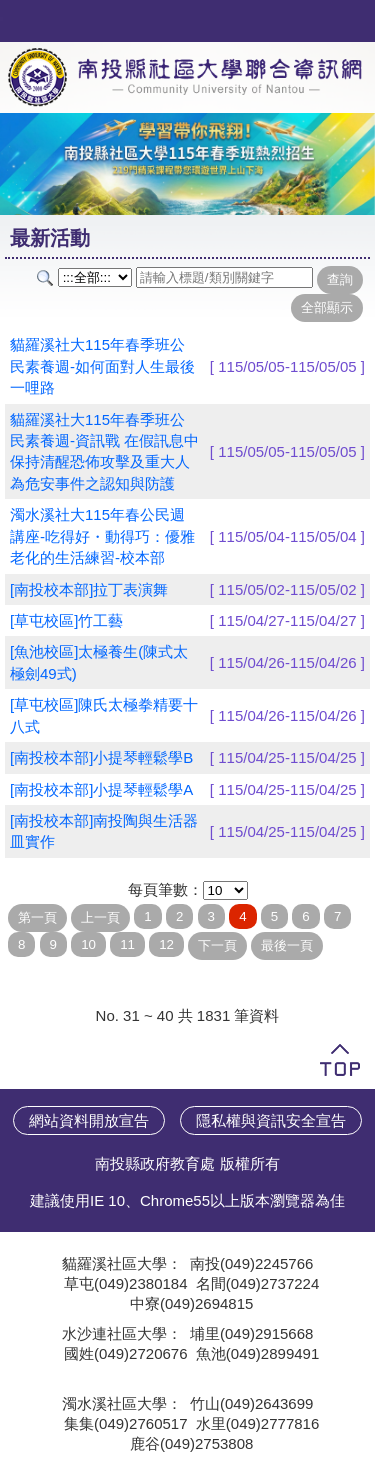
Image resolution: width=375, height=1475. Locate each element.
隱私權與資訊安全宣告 (271, 1120)
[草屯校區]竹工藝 (66, 620)
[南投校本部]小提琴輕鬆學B (101, 757)
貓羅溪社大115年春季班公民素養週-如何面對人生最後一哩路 (102, 366)
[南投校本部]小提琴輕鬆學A (101, 789)
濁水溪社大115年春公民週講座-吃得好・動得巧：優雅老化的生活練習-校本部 (102, 536)
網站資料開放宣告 (89, 1120)
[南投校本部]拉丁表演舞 (89, 589)
